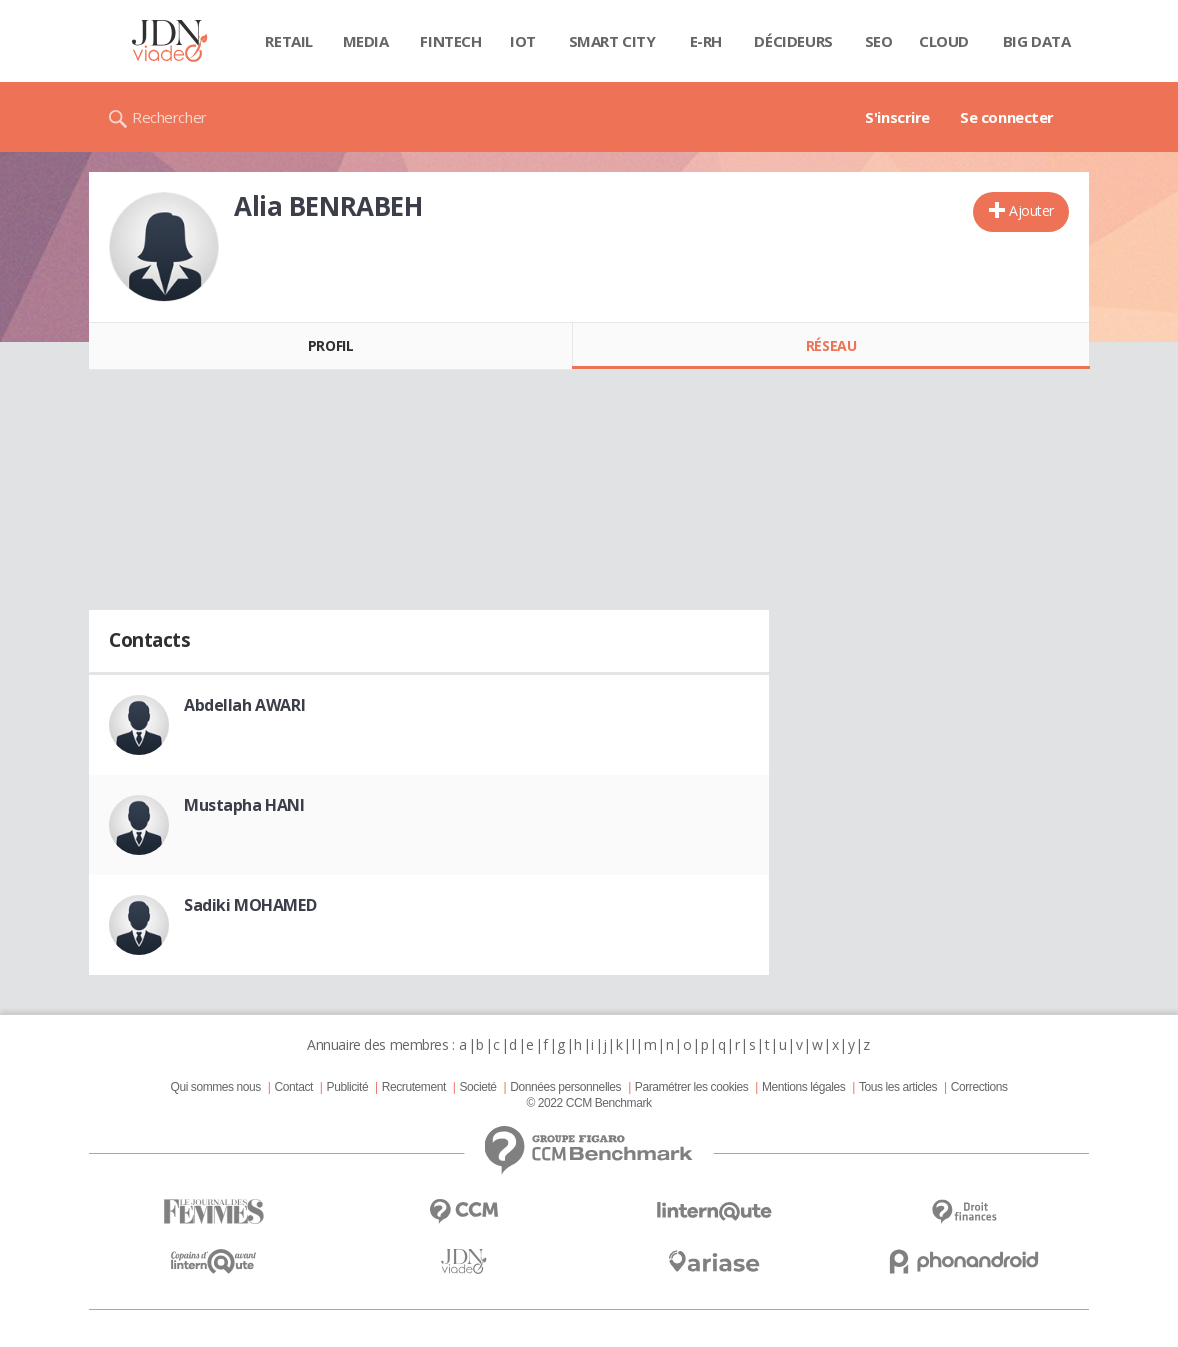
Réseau (831, 345)
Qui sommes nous (215, 1087)
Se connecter (1007, 117)
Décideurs (793, 41)
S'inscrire (897, 117)
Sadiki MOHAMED (250, 905)
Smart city (612, 41)
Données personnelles (565, 1087)
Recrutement (414, 1087)
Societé (477, 1087)
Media (366, 41)
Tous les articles (898, 1087)
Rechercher (169, 117)
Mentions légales (803, 1087)
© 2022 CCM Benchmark (588, 1103)
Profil (330, 345)
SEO (879, 41)
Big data (1037, 41)
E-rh (706, 41)
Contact (294, 1087)
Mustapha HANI (244, 805)
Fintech (450, 41)
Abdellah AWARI (244, 705)
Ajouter (1031, 210)
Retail (288, 41)
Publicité (348, 1087)
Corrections (979, 1087)
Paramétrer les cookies (691, 1087)
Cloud (944, 41)
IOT (523, 41)
